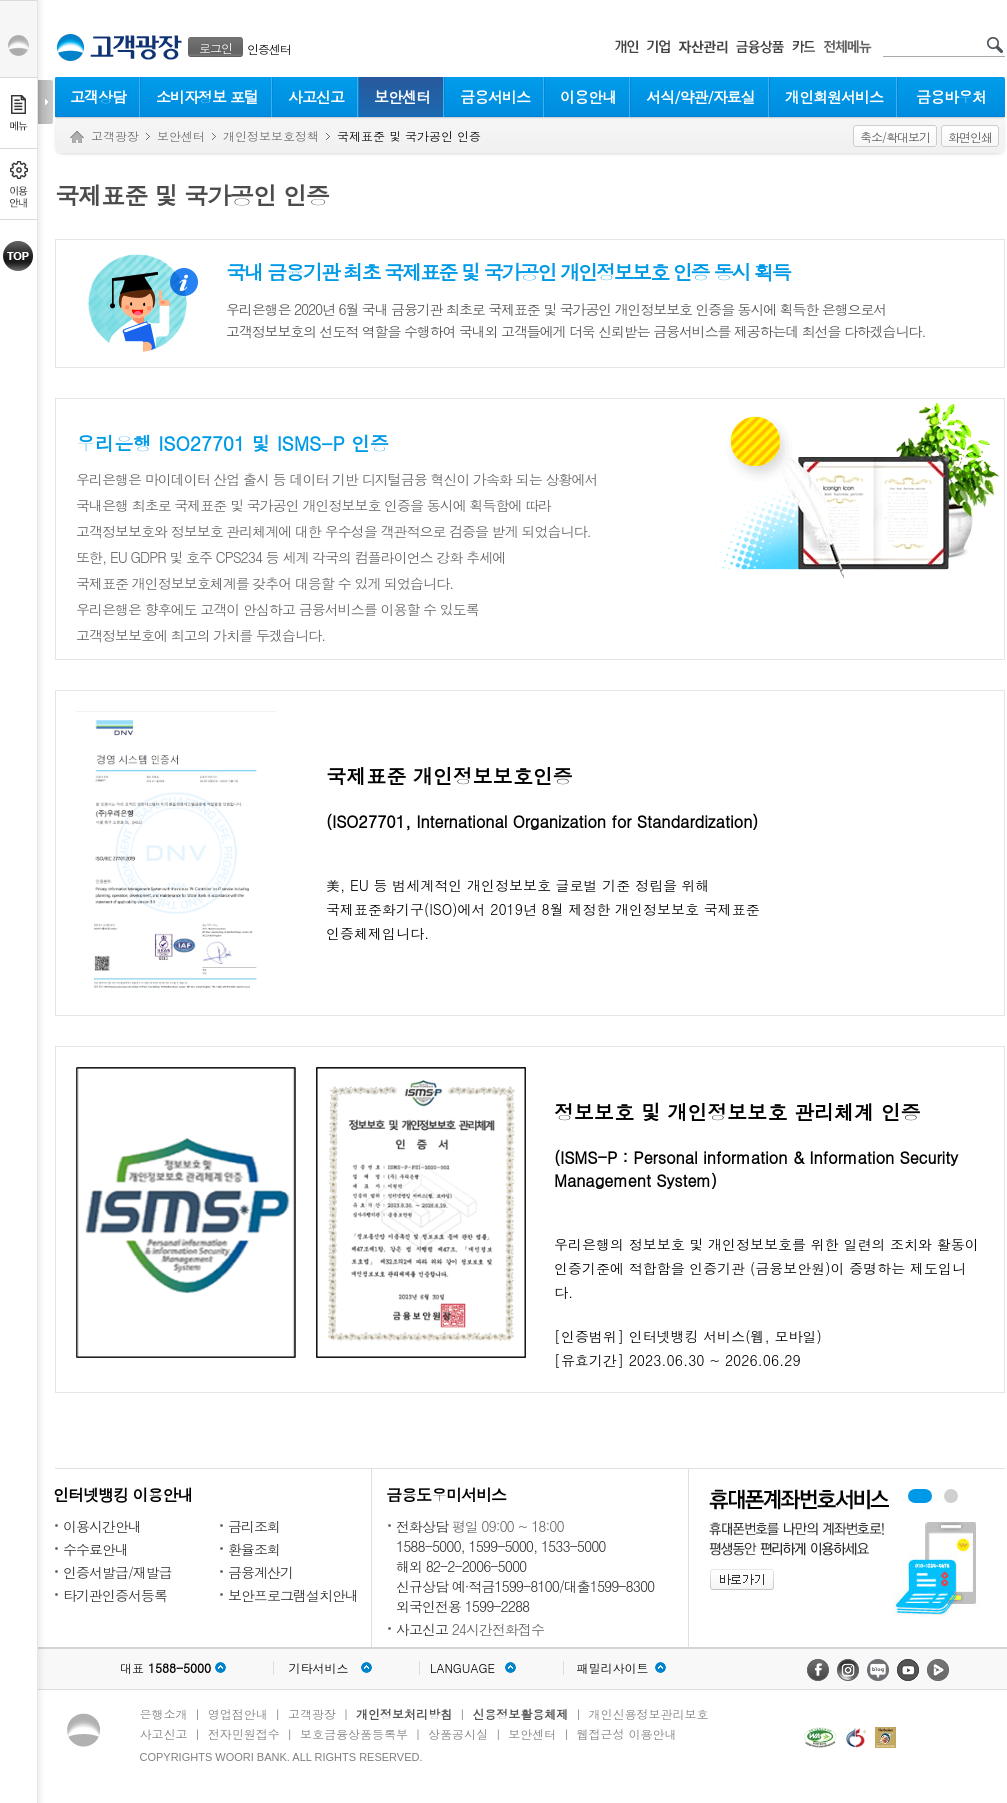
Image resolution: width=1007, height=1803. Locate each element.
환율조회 (254, 1549)
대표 (165, 1668)
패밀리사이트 (613, 1668)
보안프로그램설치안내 (293, 1595)
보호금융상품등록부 (354, 1733)
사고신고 (316, 96)
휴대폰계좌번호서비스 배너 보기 (920, 1496)
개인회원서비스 (834, 96)
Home (77, 137)
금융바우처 (951, 96)
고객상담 (98, 96)
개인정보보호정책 (271, 135)
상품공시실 (458, 1733)
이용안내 (588, 96)
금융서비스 (495, 96)
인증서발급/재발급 (117, 1572)
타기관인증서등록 (115, 1595)
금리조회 (254, 1526)
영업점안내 (238, 1713)
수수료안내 (95, 1549)
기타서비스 (319, 1668)
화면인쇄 (970, 136)
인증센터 (269, 48)
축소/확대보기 (895, 136)
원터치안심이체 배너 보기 (951, 1496)
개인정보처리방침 (404, 1713)
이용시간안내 (102, 1526)
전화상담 (422, 1526)
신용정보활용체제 (520, 1713)
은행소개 (164, 1713)
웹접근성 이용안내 (627, 1733)
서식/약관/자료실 (700, 96)
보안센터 (402, 96)
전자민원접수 (244, 1733)
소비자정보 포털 (207, 96)
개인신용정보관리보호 (649, 1713)
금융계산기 (260, 1572)
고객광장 (115, 135)
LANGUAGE (462, 1668)
